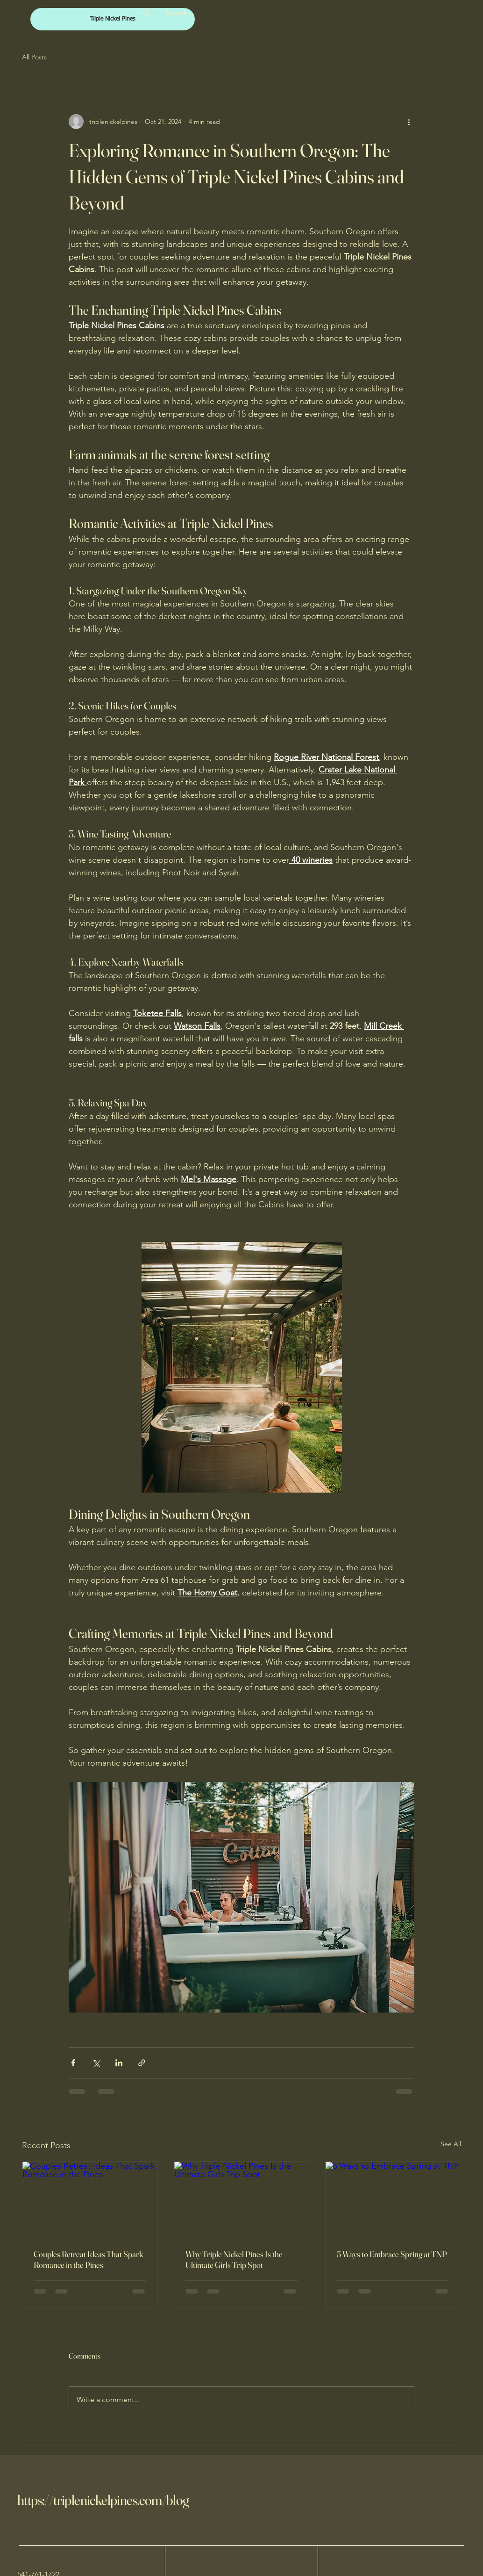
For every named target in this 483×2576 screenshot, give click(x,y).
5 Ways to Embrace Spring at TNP (392, 2254)
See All (450, 2144)
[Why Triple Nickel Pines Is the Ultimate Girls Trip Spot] (241, 2199)
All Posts (34, 57)
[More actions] (408, 121)
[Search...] (179, 13)
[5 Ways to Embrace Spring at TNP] (393, 2199)
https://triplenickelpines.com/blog (103, 2500)
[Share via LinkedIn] (118, 2062)
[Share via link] (141, 2062)
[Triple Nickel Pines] (112, 19)
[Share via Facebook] (73, 2062)
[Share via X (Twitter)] (96, 2062)
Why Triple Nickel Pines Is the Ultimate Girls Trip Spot (234, 2259)
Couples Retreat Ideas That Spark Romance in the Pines (88, 2259)
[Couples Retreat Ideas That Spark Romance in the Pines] (89, 2199)
